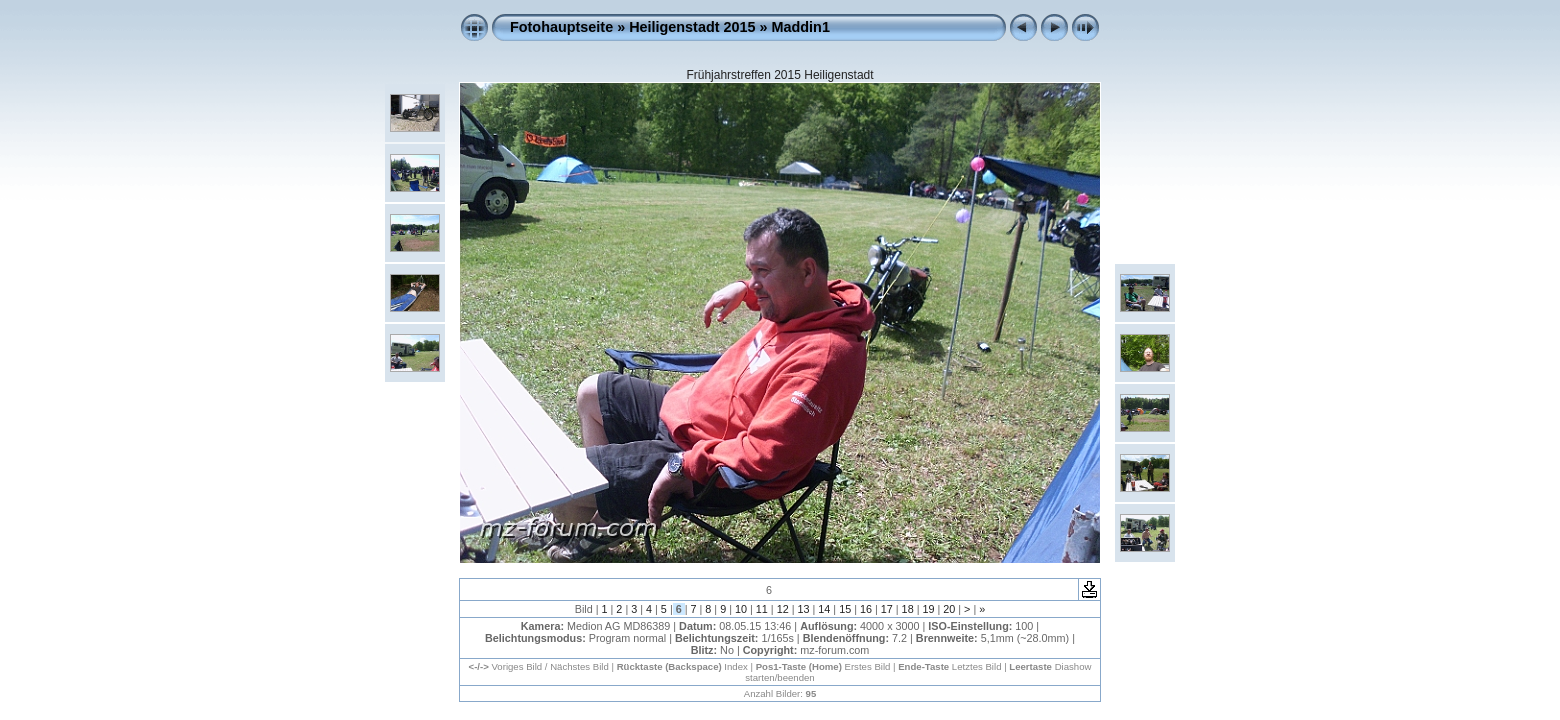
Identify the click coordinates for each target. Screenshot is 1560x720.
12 (783, 609)
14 (824, 609)
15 (845, 609)
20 (949, 609)
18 (908, 609)
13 (803, 609)
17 (887, 609)
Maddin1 (801, 27)
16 (866, 609)
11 (762, 609)
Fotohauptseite (561, 27)
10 (741, 609)
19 (928, 609)
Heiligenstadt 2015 (692, 27)
